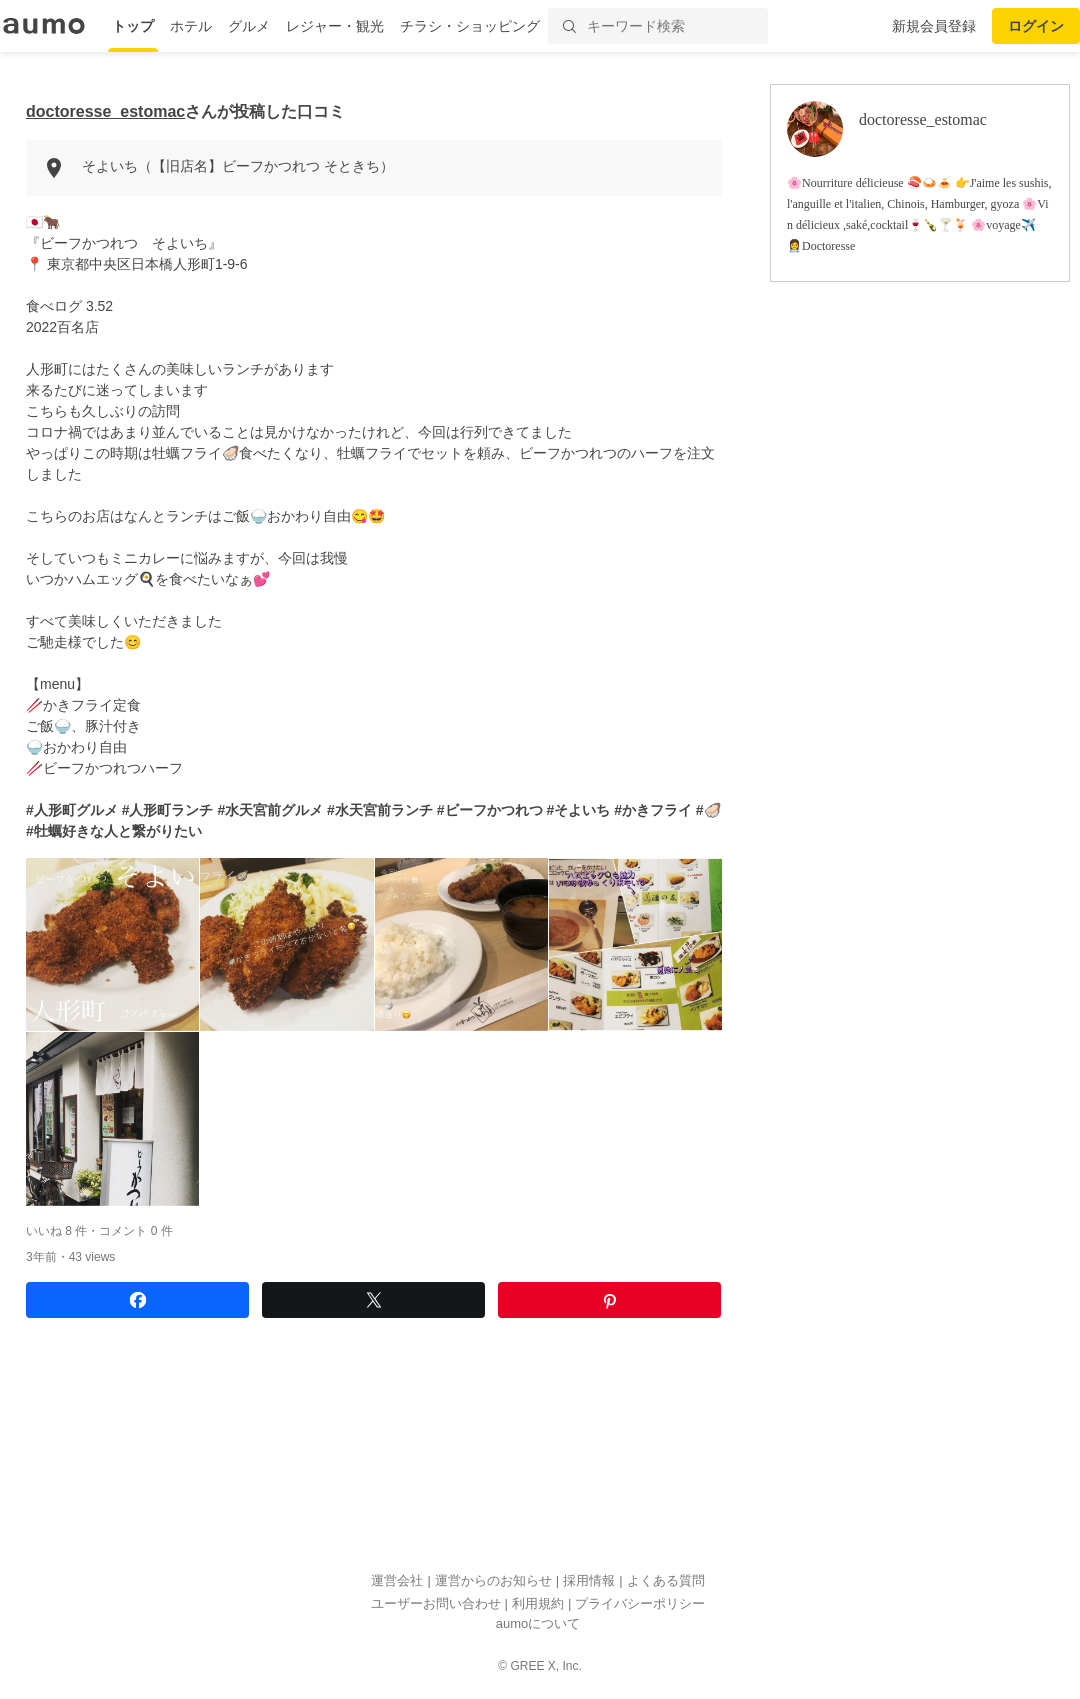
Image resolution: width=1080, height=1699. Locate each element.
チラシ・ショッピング (470, 26)
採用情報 (589, 1580)
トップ (133, 26)
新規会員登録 (934, 26)
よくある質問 (666, 1580)
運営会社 (397, 1580)
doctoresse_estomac (105, 111)
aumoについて (538, 1623)
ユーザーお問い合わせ (436, 1603)
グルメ (249, 26)
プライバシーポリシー (640, 1603)
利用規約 (538, 1603)
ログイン (1036, 26)
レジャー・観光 (335, 26)
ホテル (191, 26)
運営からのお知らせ (493, 1580)
